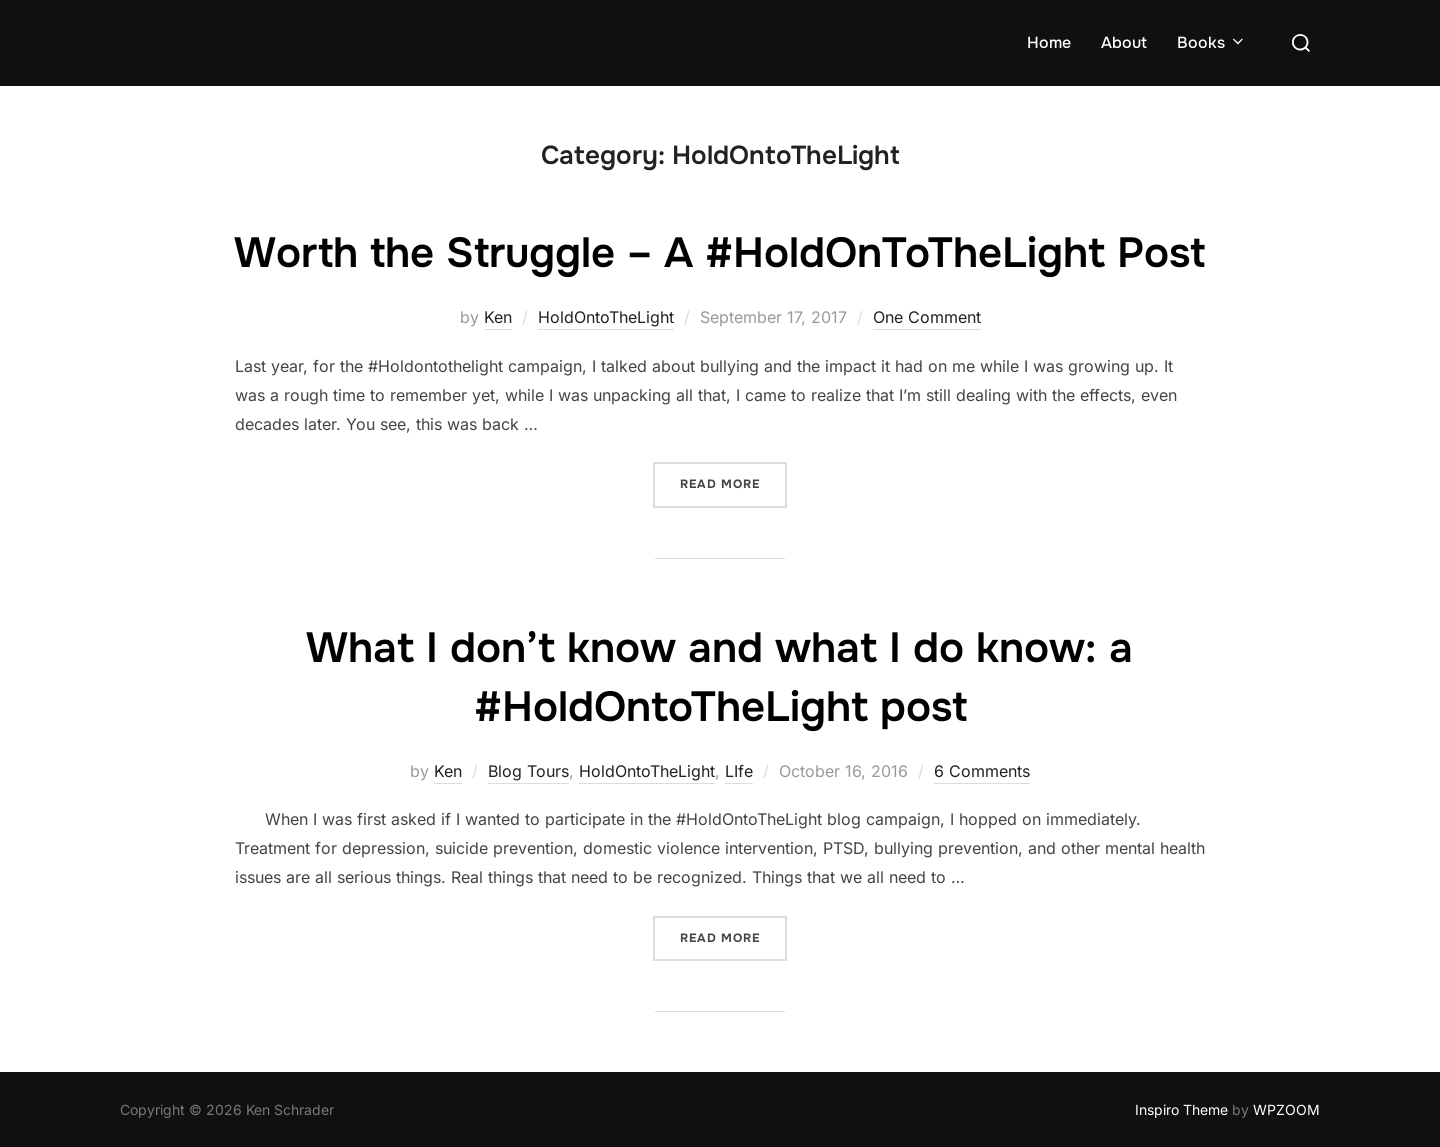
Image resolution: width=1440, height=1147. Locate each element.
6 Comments (982, 771)
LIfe (739, 771)
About (1124, 42)
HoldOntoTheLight (606, 317)
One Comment (927, 317)
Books (1212, 42)
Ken (498, 317)
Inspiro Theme (1181, 1109)
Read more (733, 482)
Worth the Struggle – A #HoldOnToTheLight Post (719, 253)
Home (1049, 42)
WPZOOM (1286, 1109)
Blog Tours (528, 771)
